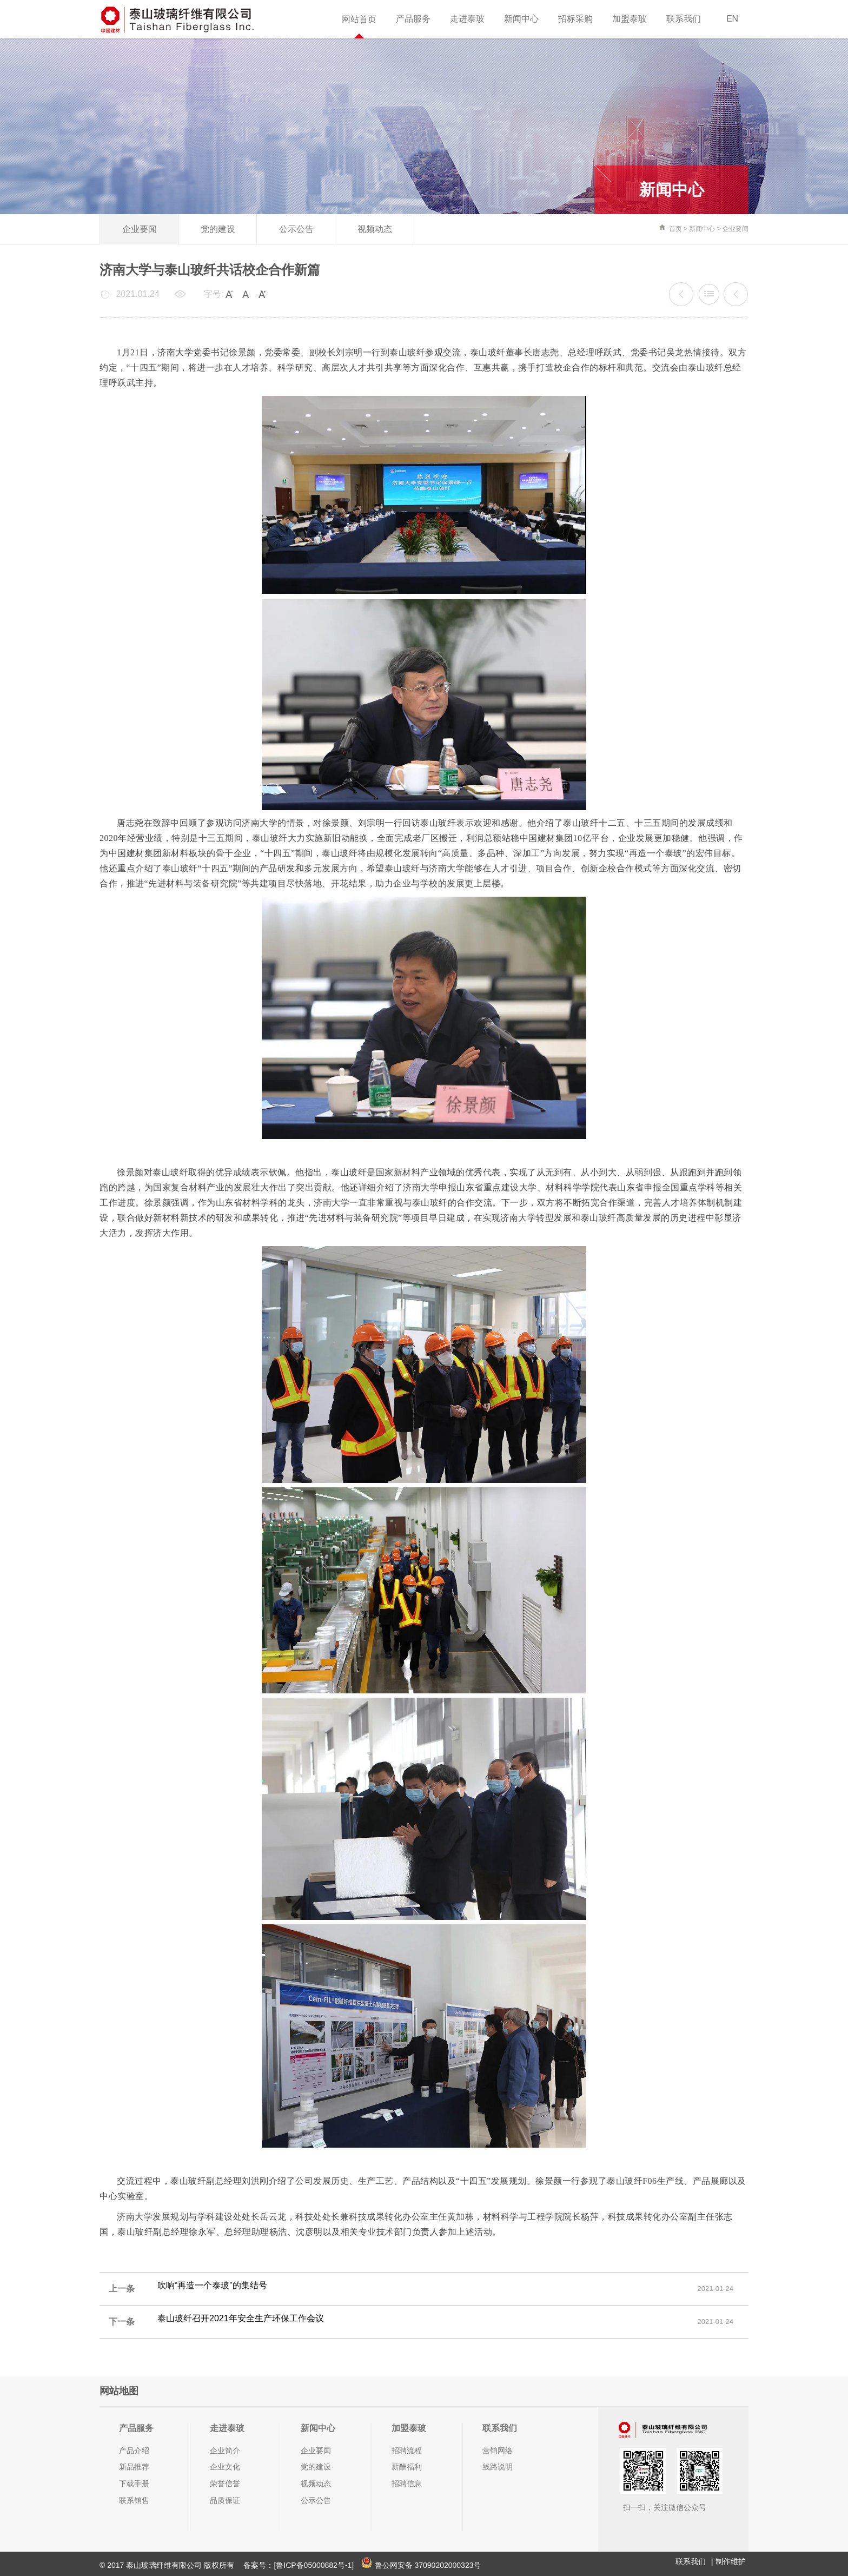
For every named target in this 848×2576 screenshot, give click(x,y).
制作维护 (731, 2561)
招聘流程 (407, 2450)
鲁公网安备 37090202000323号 (421, 2565)
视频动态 (374, 229)
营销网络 (497, 2450)
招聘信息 (407, 2483)
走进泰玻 (467, 18)
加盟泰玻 (629, 18)
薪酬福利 (407, 2466)
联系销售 (134, 2500)
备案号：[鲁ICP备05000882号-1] (298, 2565)
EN (732, 18)
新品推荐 (134, 2466)
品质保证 (225, 2500)
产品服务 (413, 18)
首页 (675, 229)
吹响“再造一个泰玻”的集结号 (681, 294)
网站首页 (359, 19)
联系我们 (683, 18)
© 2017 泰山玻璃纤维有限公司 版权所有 (168, 2565)
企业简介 (225, 2450)
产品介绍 (134, 2450)
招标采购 (575, 18)
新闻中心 (521, 18)
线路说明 (497, 2466)
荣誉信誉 (225, 2483)
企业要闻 (139, 229)
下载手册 (134, 2483)
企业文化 (225, 2466)
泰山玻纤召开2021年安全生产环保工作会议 (736, 294)
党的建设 (218, 229)
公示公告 (296, 229)
